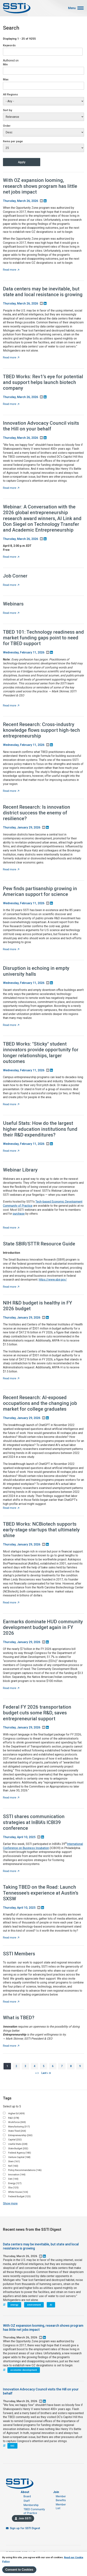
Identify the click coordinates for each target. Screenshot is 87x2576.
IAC (12, 2445)
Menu (72, 8)
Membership (31, 2505)
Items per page (13, 141)
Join (56, 2492)
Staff (27, 2500)
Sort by (7, 110)
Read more (11, 269)
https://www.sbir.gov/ (53, 1279)
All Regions (10, 94)
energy (14, 2304)
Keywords (9, 45)
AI (51, 2304)
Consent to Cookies (19, 2569)
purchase (19, 1213)
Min (5, 64)
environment (34, 2304)
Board (27, 2496)
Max (6, 79)
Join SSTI (24, 2518)
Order (7, 125)
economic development (23, 2370)
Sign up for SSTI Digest (25, 2528)
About (25, 2492)
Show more (10, 2203)
